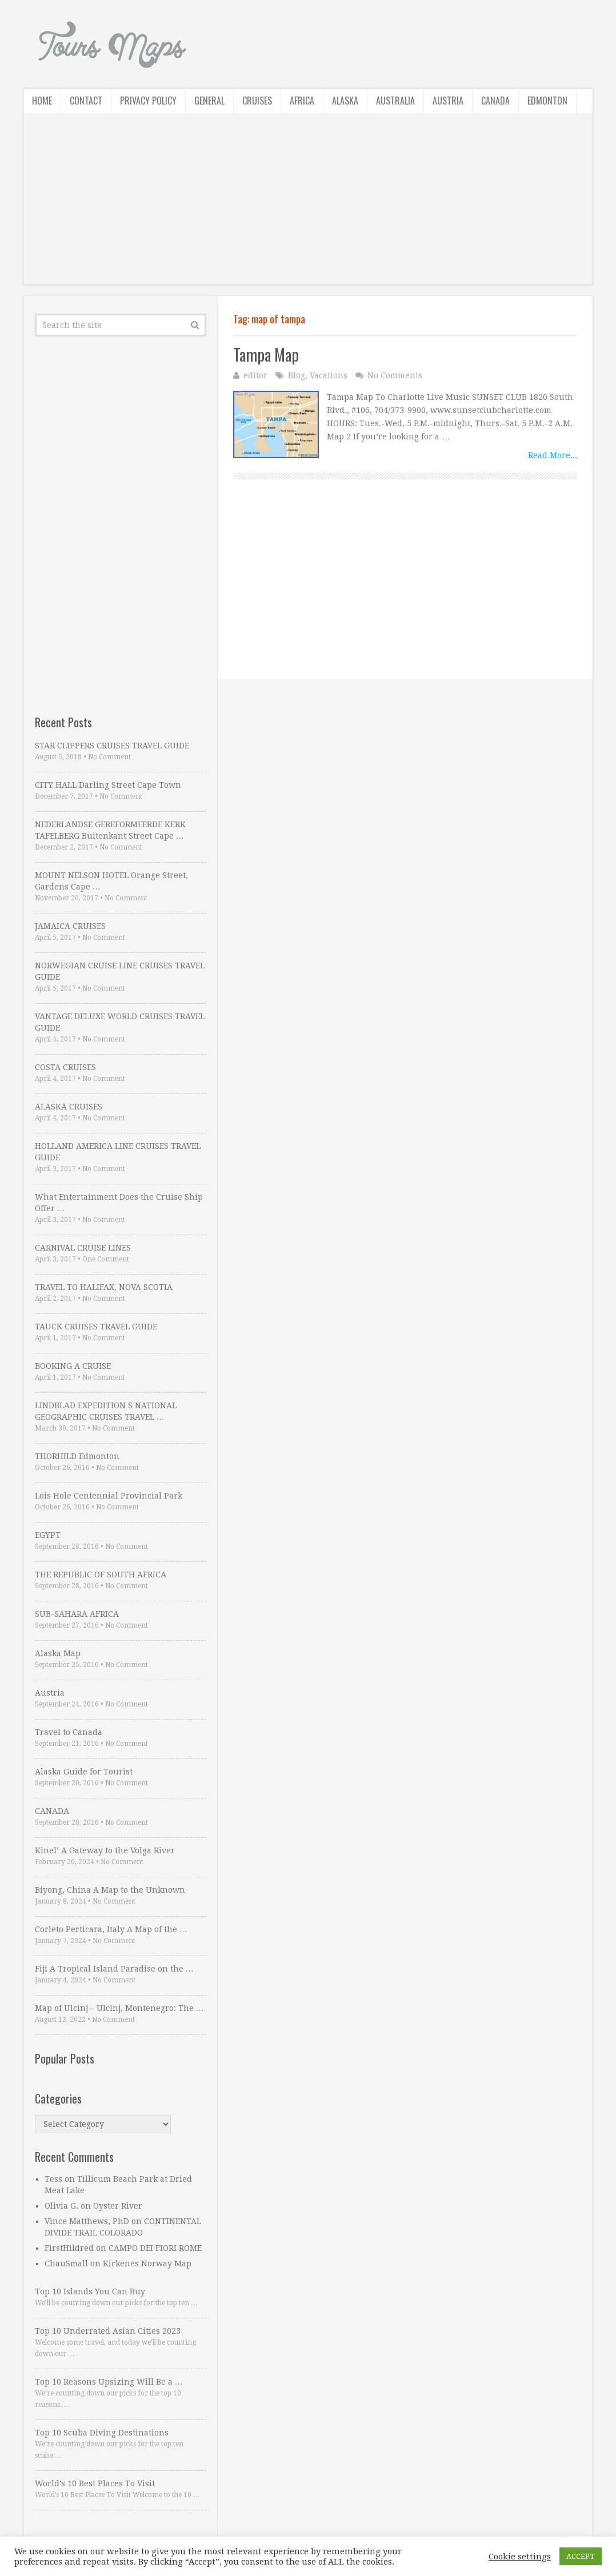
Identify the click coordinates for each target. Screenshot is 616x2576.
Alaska (345, 100)
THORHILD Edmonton (77, 1456)
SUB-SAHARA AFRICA (77, 1613)
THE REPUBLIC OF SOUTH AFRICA (100, 1574)
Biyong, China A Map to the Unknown (110, 1889)
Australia (395, 100)
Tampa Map (266, 354)
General (209, 100)
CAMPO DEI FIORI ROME (155, 2248)
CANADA (52, 1811)
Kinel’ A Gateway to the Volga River (105, 1850)
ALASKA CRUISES (68, 1106)
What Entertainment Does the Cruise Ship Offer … (119, 1202)
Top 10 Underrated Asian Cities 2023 (108, 2330)
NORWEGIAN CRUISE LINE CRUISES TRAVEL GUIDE (120, 971)
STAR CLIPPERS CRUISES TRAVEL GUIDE (112, 745)
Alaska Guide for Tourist (84, 1771)
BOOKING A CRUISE (73, 1366)
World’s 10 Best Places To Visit (95, 2483)
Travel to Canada (68, 1732)
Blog (296, 375)
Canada (495, 100)
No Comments (394, 375)
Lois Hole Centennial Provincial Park (108, 1495)
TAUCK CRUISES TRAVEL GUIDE (96, 1326)
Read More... (552, 455)
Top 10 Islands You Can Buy (90, 2291)
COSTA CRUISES (65, 1067)
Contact (86, 100)
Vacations (328, 375)
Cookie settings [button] (520, 2556)
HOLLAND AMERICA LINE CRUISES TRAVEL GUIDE (118, 1151)
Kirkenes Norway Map (147, 2263)
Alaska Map (58, 1653)
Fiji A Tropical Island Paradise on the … (114, 1968)
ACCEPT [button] (580, 2556)
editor (255, 375)
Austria (448, 100)
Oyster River (117, 2205)
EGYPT (48, 1535)
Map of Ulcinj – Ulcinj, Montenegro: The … (119, 2008)
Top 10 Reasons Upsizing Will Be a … (109, 2381)
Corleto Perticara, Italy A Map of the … (111, 1929)
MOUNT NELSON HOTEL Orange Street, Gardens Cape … (111, 881)
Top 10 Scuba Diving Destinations (102, 2432)
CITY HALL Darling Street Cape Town (108, 785)
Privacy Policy (148, 100)
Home (42, 100)
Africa (302, 100)
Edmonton (547, 100)
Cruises (257, 100)
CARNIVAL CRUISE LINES (83, 1247)
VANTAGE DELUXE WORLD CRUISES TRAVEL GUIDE (120, 1022)
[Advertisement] (308, 205)
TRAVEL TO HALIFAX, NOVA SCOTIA (104, 1287)
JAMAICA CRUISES (70, 926)
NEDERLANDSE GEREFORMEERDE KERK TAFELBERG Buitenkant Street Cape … (110, 830)
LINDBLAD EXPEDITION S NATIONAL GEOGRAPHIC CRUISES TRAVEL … (106, 1411)
